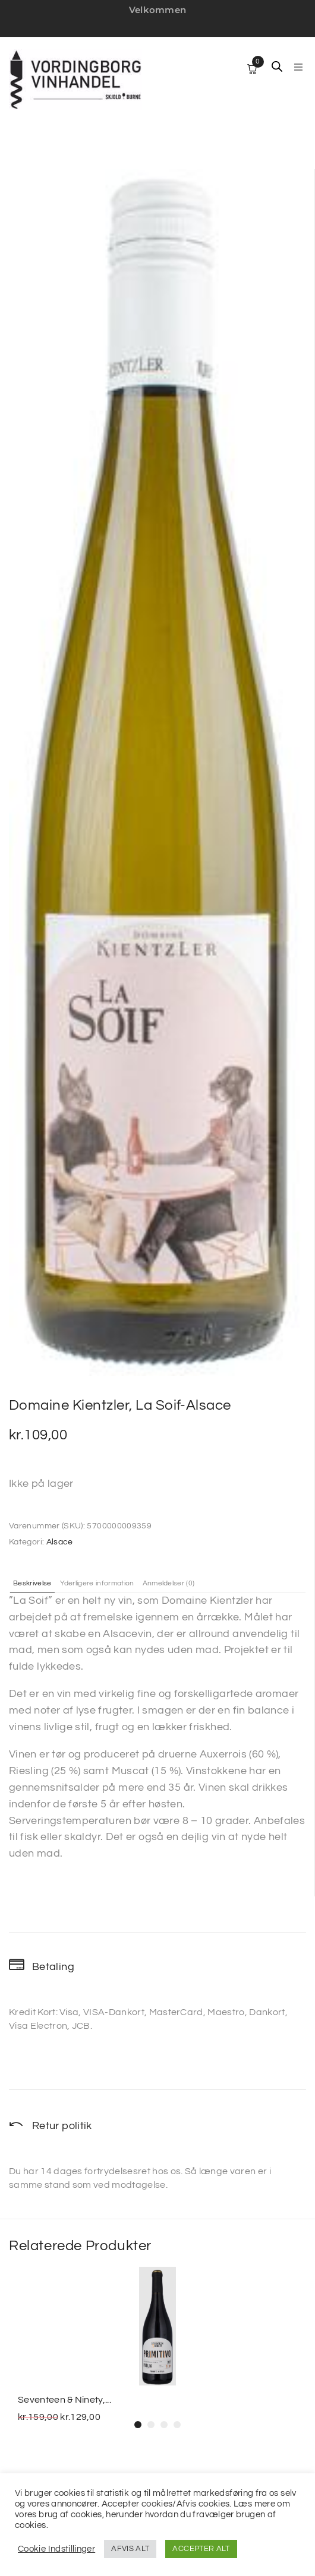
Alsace (59, 1542)
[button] (298, 67)
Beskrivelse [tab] (32, 1583)
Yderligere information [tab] (97, 1583)
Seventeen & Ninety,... (64, 2399)
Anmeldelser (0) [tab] (169, 1583)
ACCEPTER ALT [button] (200, 2549)
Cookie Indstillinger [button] (56, 2549)
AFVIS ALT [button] (130, 2549)
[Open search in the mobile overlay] (277, 66)
